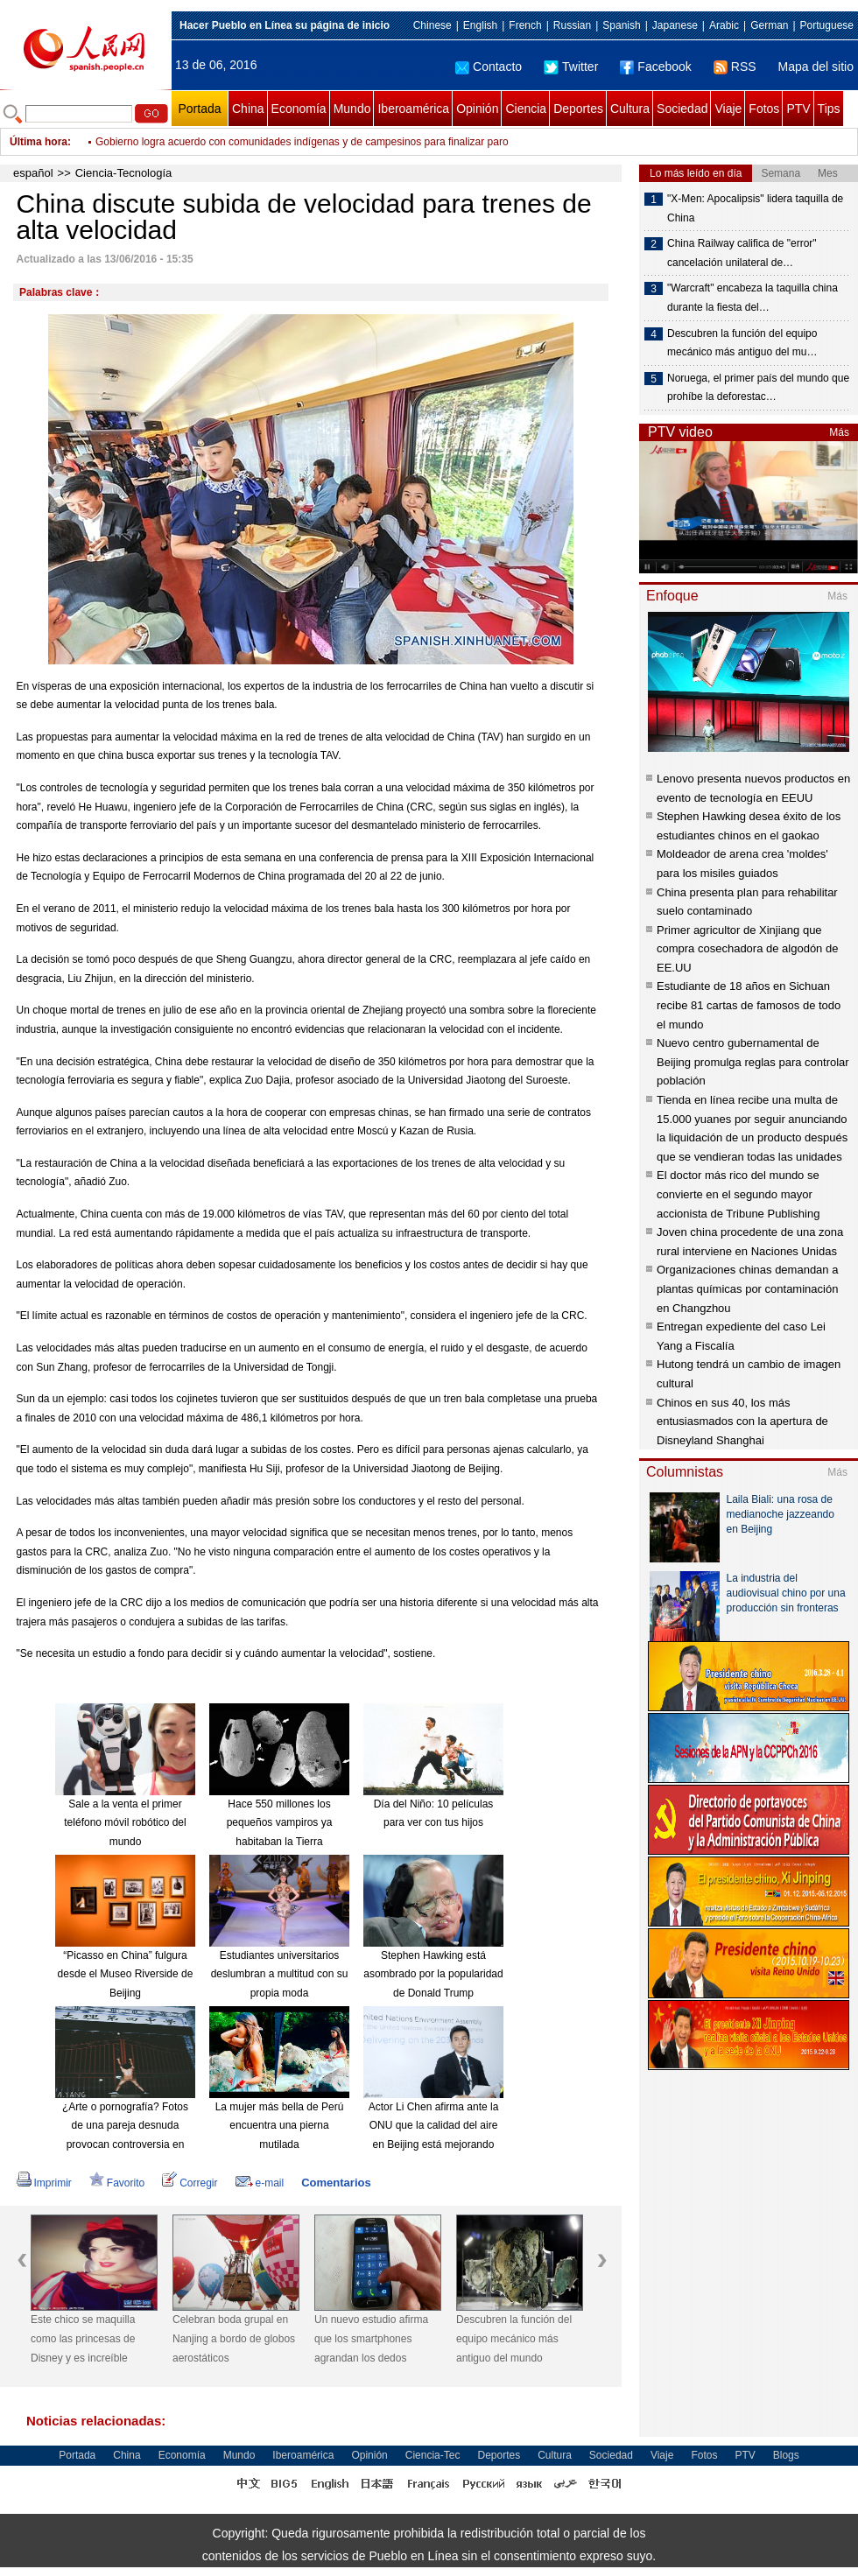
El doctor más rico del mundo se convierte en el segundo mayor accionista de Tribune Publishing (738, 1194)
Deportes (578, 109)
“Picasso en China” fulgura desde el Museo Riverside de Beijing (125, 1974)
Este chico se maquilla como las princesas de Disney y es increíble (83, 2338)
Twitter (571, 67)
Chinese (432, 25)
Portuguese (827, 25)
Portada (199, 109)
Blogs (786, 2455)
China (248, 109)
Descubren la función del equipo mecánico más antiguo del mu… (742, 343)
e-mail (260, 2183)
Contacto (488, 67)
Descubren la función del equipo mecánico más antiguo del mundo (514, 2338)
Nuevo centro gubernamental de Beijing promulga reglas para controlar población (753, 1061)
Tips (829, 109)
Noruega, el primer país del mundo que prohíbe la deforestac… (758, 388)
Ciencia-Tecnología (123, 172)
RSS (735, 67)
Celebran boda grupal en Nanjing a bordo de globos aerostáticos (233, 2338)
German (769, 25)
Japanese (675, 25)
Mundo (352, 109)
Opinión (477, 109)
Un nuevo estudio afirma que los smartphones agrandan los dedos (371, 2338)
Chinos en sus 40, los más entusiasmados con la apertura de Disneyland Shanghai (742, 1421)
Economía (299, 109)
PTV (798, 109)
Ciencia (525, 109)
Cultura (630, 109)
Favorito (116, 2183)
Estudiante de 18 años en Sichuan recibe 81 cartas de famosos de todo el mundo (748, 1004)
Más (839, 432)
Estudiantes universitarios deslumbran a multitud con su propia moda (279, 1974)
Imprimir (44, 2183)
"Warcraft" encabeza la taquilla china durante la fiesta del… (752, 297)
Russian (572, 25)
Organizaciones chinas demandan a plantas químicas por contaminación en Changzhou (747, 1288)
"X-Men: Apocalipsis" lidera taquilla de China (755, 208)
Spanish (621, 25)
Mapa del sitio (816, 67)
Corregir (189, 2183)
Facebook (655, 67)
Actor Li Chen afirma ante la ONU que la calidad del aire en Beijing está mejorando (434, 2126)
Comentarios (335, 2182)
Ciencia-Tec (433, 2455)
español (33, 172)
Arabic (724, 25)
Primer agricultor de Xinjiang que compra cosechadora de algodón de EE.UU (747, 948)
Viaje (728, 109)
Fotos (764, 109)
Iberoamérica (413, 109)
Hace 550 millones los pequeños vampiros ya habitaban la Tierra (280, 1823)
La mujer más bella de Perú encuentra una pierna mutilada (279, 2126)
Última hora (38, 142)
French (525, 25)
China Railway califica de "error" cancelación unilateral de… (742, 253)
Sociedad (682, 109)
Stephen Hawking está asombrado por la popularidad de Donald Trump (433, 1974)
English (480, 25)
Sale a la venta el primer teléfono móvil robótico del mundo (125, 1823)
